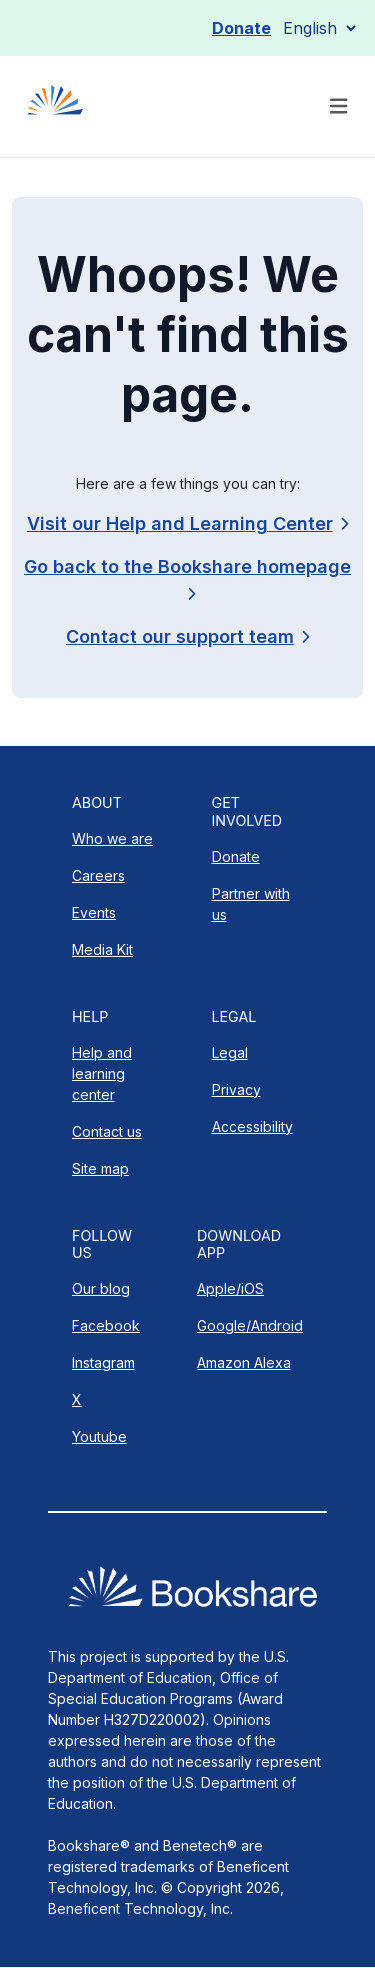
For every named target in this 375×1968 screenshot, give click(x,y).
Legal (230, 1052)
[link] (187, 636)
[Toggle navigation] (339, 106)
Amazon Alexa (244, 1362)
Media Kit (102, 949)
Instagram (103, 1362)
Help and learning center (102, 1073)
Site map (100, 1168)
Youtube (99, 1436)
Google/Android (250, 1325)
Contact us (107, 1131)
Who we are (112, 838)
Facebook (106, 1325)
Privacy (236, 1089)
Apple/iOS (230, 1288)
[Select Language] (319, 28)
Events (94, 912)
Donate (241, 28)
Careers (98, 875)
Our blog (101, 1288)
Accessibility (252, 1126)
